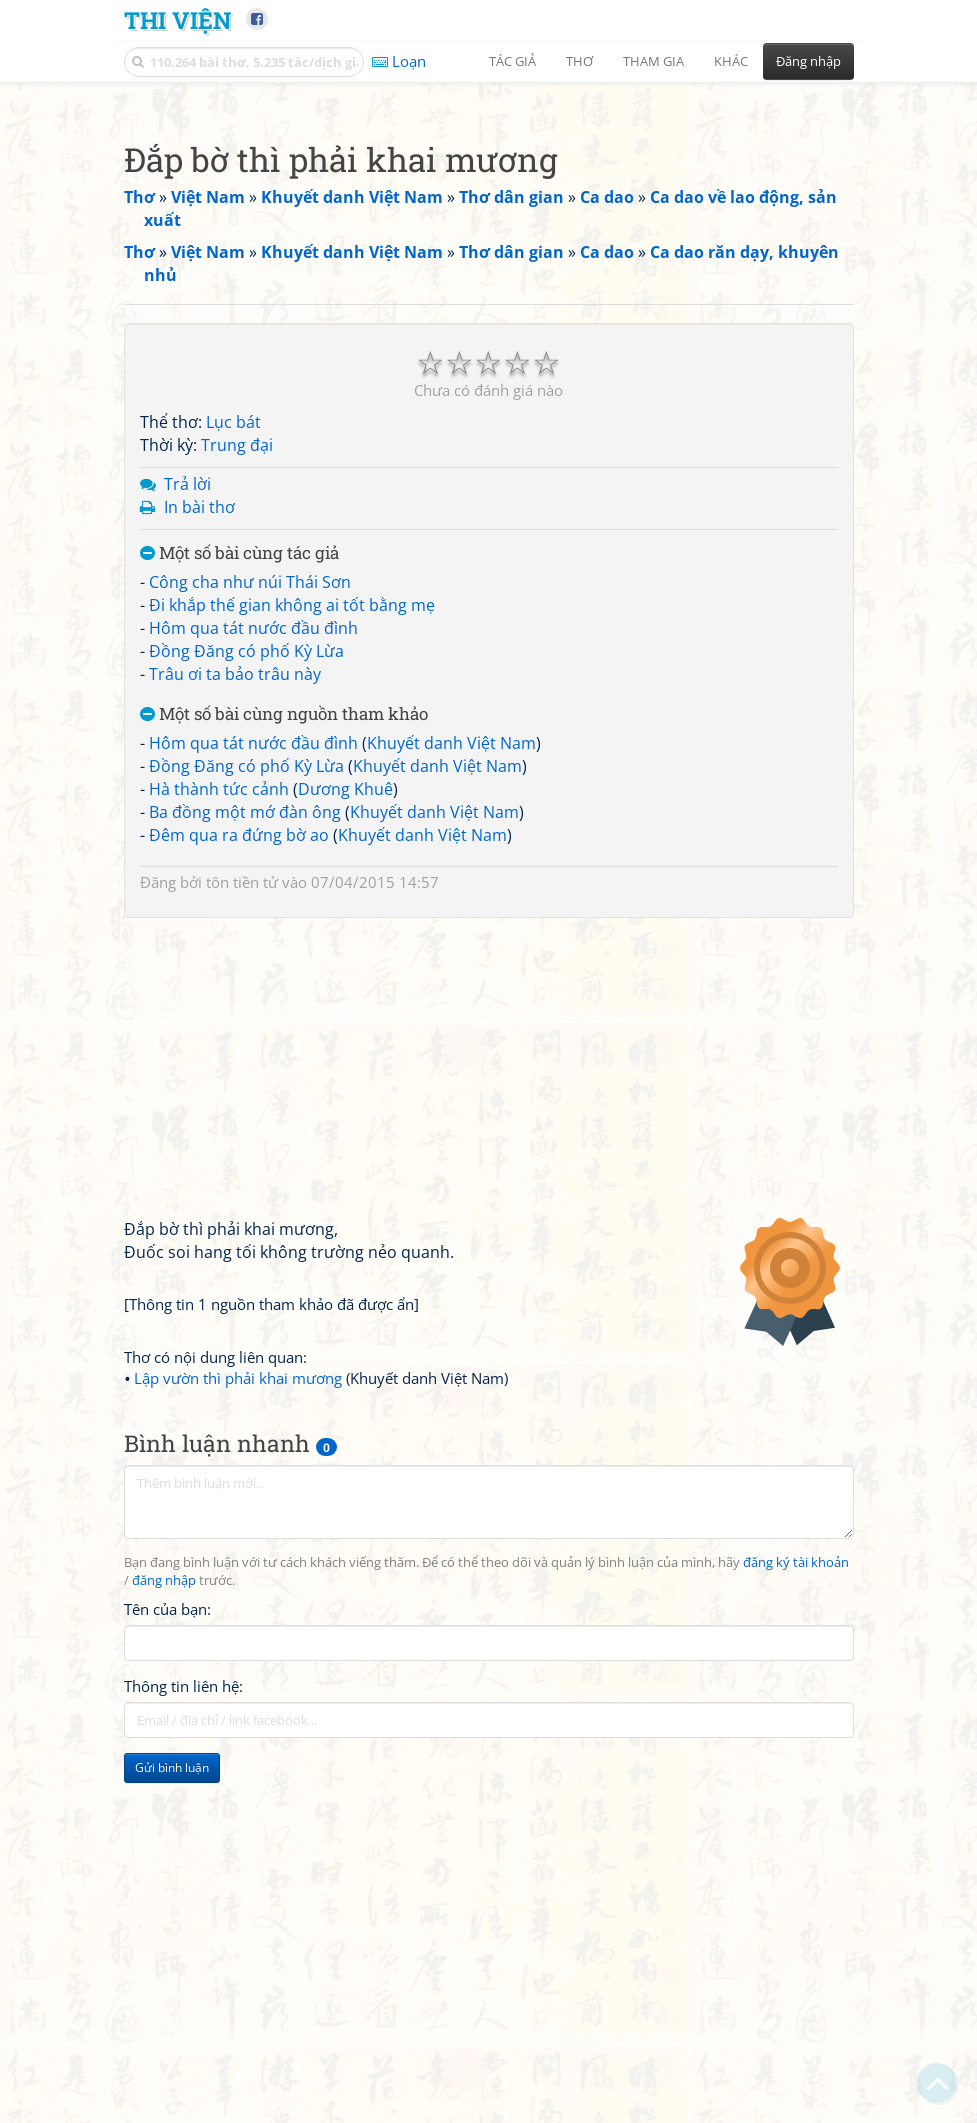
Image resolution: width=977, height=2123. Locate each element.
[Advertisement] (489, 235)
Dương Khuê (345, 1069)
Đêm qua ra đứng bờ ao (239, 1115)
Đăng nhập (808, 61)
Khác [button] (731, 61)
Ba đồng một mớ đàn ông (245, 1092)
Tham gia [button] (653, 61)
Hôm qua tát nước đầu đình (253, 908)
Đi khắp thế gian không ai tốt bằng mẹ (292, 885)
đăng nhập (164, 1860)
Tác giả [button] (512, 61)
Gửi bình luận (172, 2047)
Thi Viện (177, 19)
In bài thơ (199, 787)
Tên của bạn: (167, 1889)
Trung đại (237, 725)
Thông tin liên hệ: (183, 1966)
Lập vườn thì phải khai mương (238, 1658)
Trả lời (187, 764)
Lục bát (233, 702)
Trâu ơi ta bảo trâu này (235, 954)
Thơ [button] (579, 61)
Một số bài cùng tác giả (239, 833)
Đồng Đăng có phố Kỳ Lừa (246, 931)
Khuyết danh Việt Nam (451, 1023)
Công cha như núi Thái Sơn (250, 862)
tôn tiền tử (242, 1162)
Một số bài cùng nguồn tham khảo (284, 994)
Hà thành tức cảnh (219, 1069)
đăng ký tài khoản (796, 1842)
